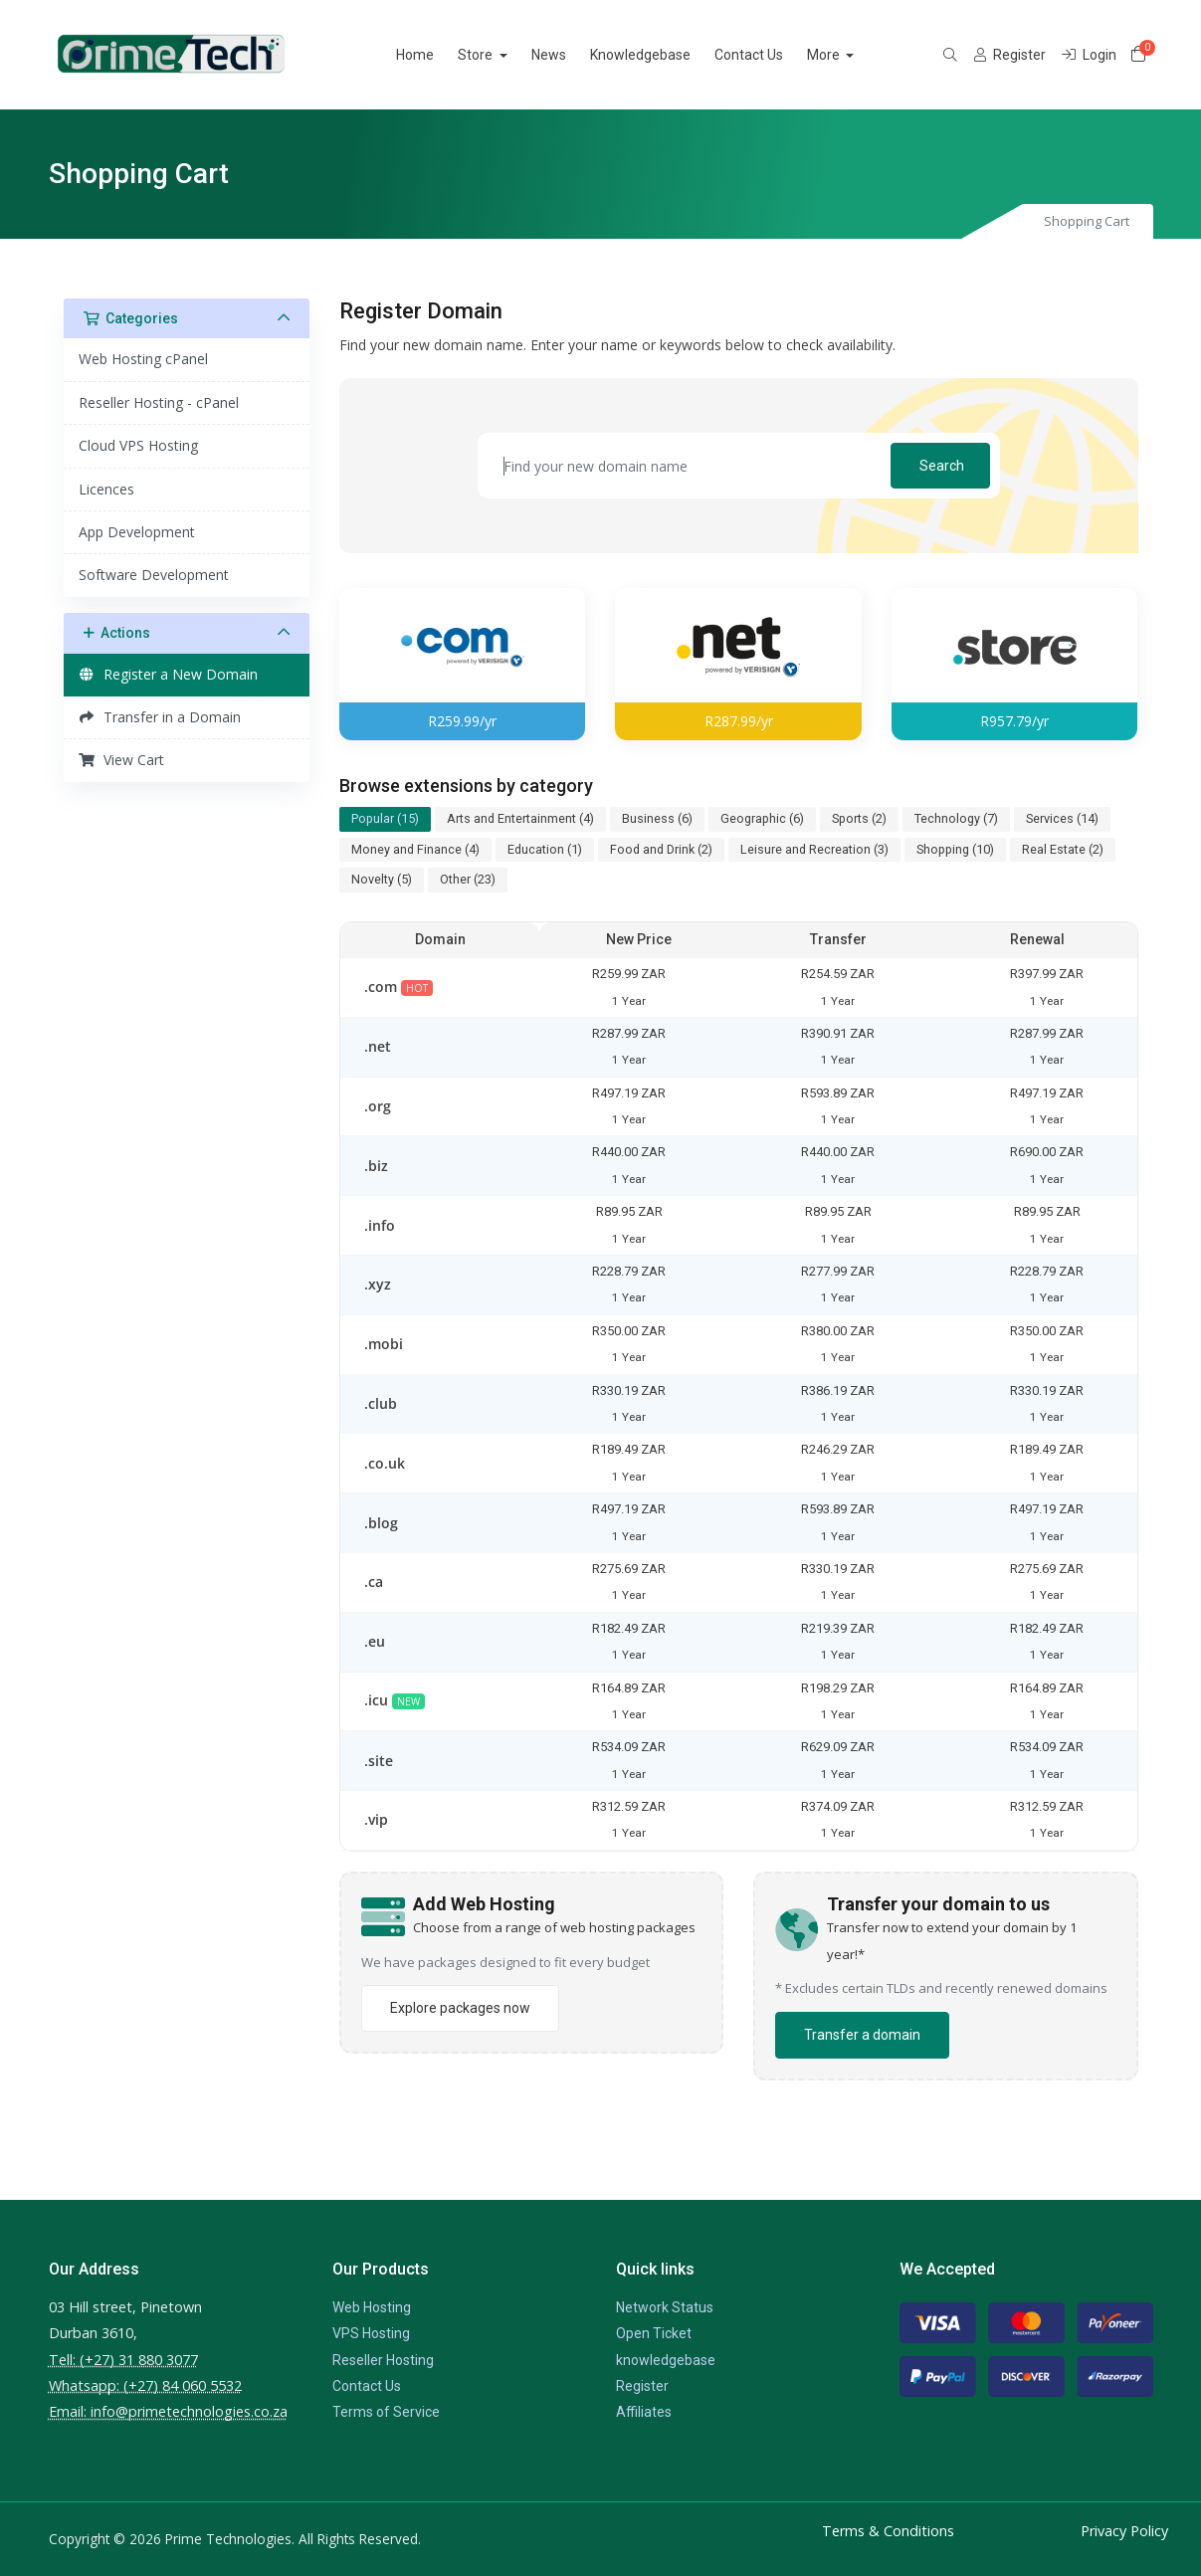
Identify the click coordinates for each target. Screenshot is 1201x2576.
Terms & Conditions (888, 2530)
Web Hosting (371, 2307)
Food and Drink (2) (661, 849)
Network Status (664, 2307)
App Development (137, 531)
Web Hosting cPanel (143, 358)
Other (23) (468, 879)
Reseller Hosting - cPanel (159, 402)
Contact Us (771, 55)
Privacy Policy (1124, 2530)
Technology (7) (956, 818)
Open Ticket (654, 2333)
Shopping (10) (955, 849)
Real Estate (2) (1062, 849)
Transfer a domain (862, 2035)
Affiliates (644, 2412)
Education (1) (544, 849)
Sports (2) (859, 818)
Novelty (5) (381, 879)
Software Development (154, 574)
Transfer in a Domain (160, 716)
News (571, 55)
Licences (106, 489)
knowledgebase (665, 2360)
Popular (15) (385, 818)
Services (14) (1062, 818)
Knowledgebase (663, 55)
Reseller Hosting (383, 2360)
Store (500, 55)
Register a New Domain (169, 674)
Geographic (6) (762, 818)
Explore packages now (460, 2008)
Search (941, 466)
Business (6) (657, 818)
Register (642, 2386)
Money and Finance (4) (415, 849)
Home (439, 55)
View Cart (122, 759)
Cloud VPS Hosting (138, 445)
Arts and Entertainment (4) (520, 818)
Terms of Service (386, 2412)
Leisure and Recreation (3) (814, 849)
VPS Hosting (371, 2333)
